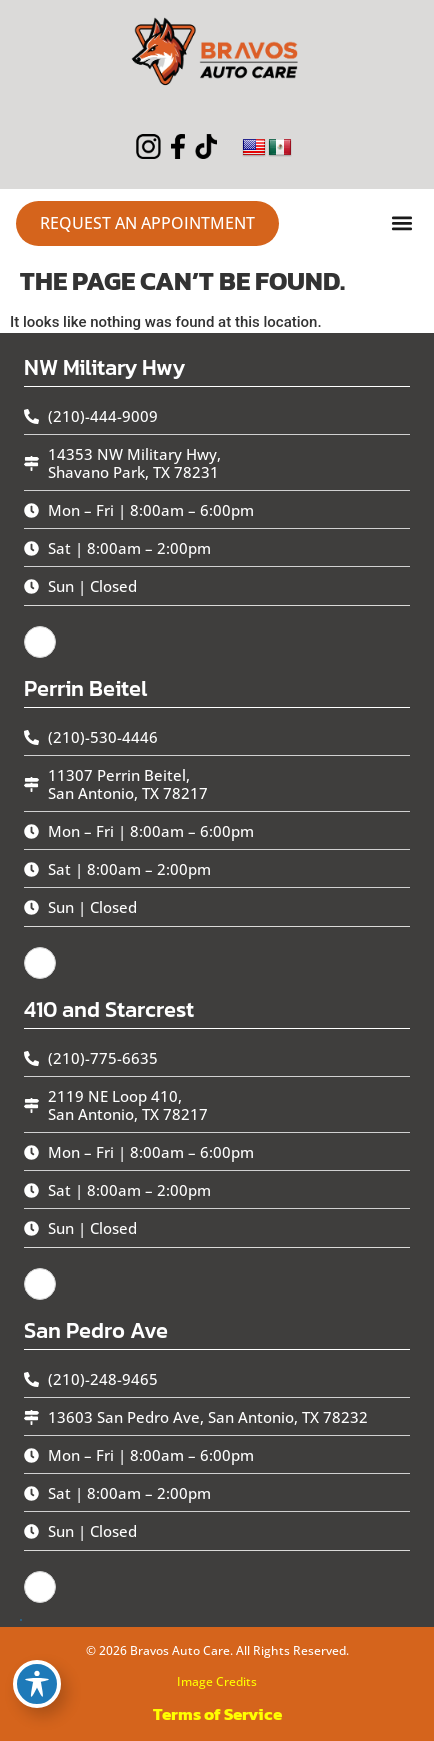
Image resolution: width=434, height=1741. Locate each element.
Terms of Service (217, 1714)
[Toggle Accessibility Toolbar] (37, 1684)
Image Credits (217, 1681)
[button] (401, 223)
